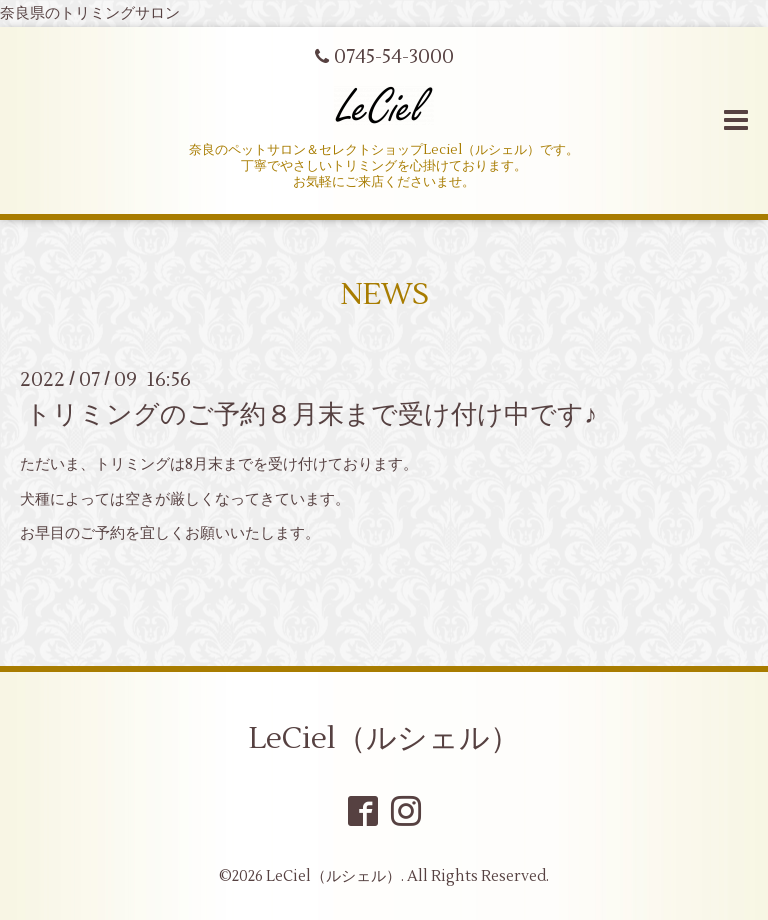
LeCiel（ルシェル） (384, 738)
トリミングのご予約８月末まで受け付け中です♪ (311, 415)
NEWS (384, 294)
